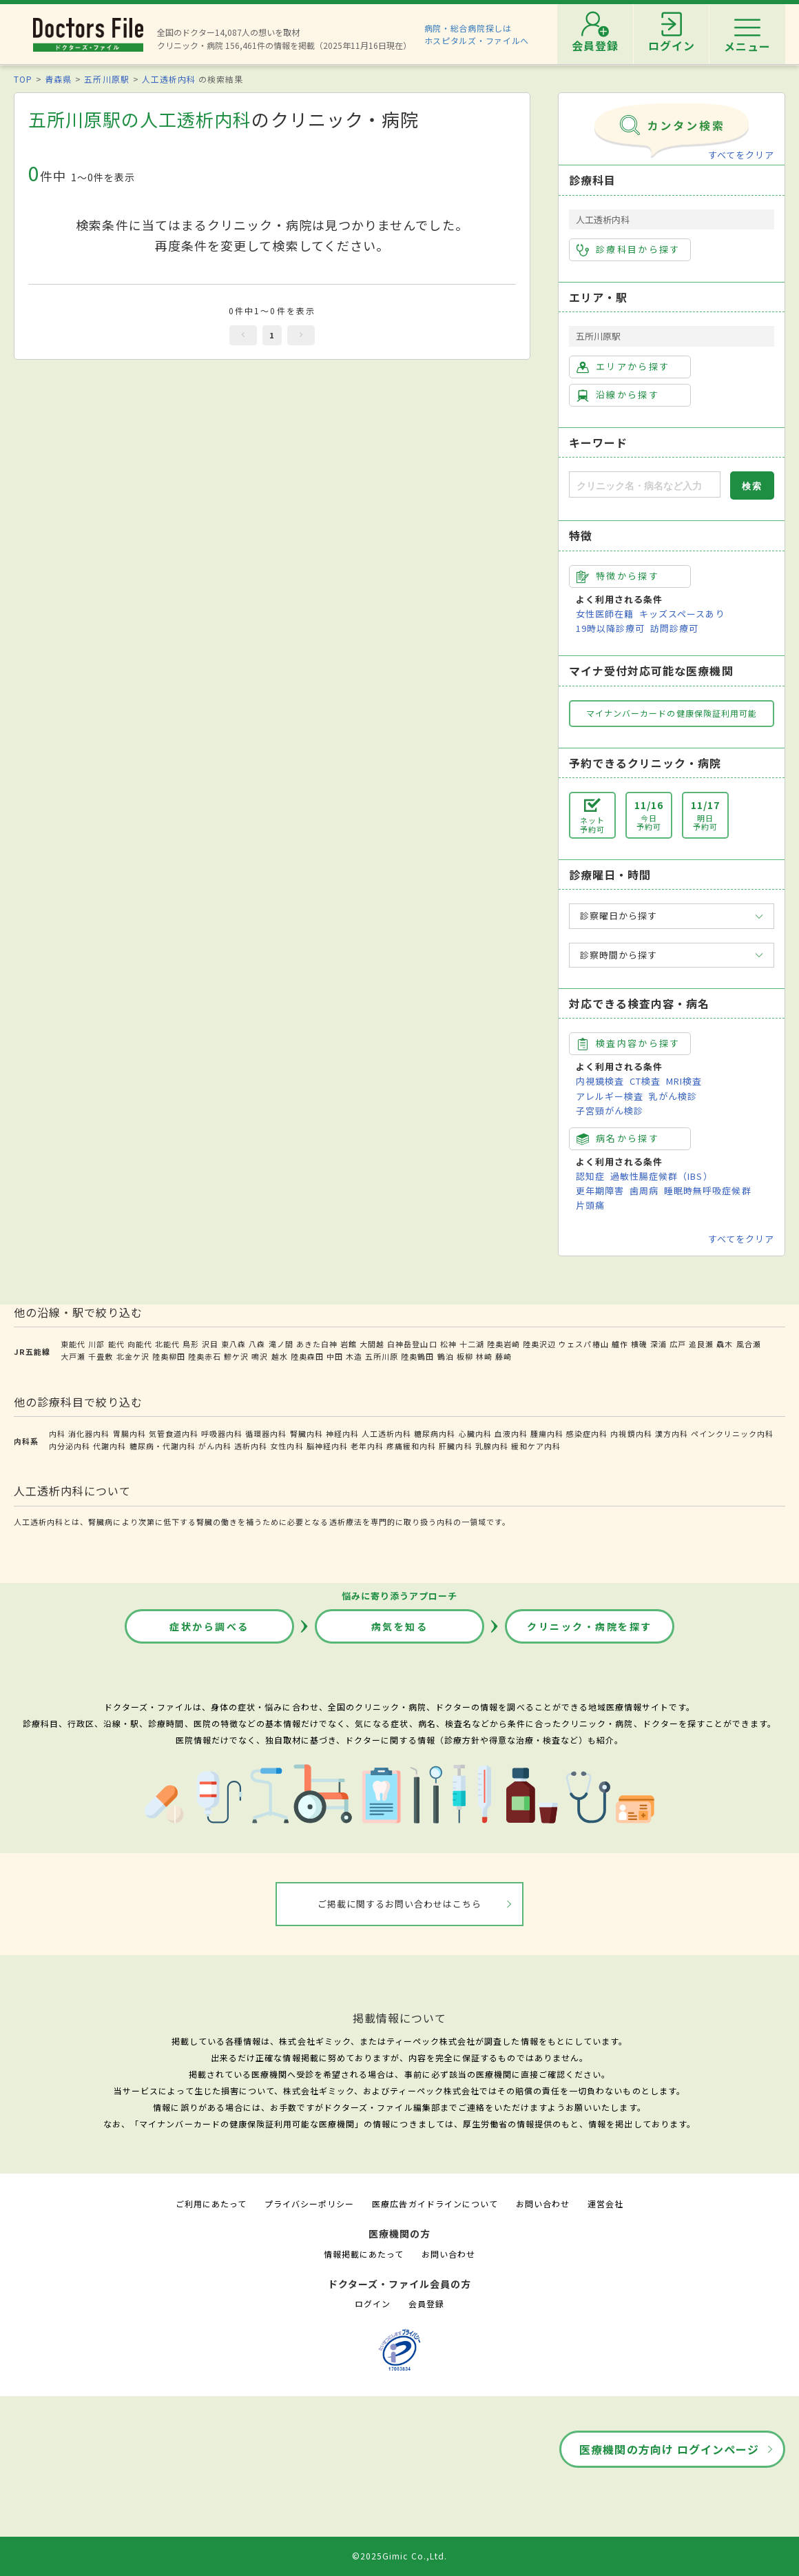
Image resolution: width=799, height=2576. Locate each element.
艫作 (620, 1343)
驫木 (724, 1343)
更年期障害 (600, 1190)
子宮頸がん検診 (609, 1110)
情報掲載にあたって (364, 2254)
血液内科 (511, 1433)
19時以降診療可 (610, 628)
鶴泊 (445, 1356)
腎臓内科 (306, 1433)
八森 (257, 1343)
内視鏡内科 (631, 1433)
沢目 (210, 1343)
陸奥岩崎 (503, 1343)
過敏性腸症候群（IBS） (661, 1176)
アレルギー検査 (609, 1096)
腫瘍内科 (546, 1433)
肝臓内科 (455, 1445)
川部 (96, 1343)
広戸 (678, 1343)
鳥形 (191, 1343)
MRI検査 (684, 1080)
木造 (354, 1356)
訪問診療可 (674, 628)
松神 (448, 1343)
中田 (334, 1356)
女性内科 (286, 1445)
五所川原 (381, 1356)
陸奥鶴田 (417, 1356)
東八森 (233, 1343)
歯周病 (644, 1190)
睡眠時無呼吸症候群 (707, 1190)
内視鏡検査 (600, 1080)
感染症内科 (587, 1433)
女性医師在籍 (605, 613)
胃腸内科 (129, 1433)
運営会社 (605, 2203)
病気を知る (399, 1626)
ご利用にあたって (211, 2203)
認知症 (590, 1176)
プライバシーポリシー (309, 2203)
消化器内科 (89, 1433)
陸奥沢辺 (539, 1343)
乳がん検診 (673, 1096)
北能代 (167, 1343)
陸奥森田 (307, 1356)
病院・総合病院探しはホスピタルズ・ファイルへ (477, 34)
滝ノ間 (281, 1343)
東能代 (73, 1343)
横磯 (639, 1343)
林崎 (484, 1356)
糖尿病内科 (434, 1433)
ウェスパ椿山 (583, 1343)
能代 (116, 1343)
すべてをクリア (741, 154)
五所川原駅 (106, 79)
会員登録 (426, 2303)
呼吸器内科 (221, 1433)
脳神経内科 (327, 1445)
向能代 (139, 1343)
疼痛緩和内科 (411, 1445)
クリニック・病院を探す (589, 1626)
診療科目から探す (629, 249)
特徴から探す (618, 576)
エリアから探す (623, 367)
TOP (23, 79)
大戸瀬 (73, 1356)
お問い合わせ (543, 2203)
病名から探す (618, 1138)
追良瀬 (701, 1343)
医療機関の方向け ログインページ (669, 2449)
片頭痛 (590, 1205)
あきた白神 (317, 1343)
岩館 (348, 1343)
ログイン (373, 2303)
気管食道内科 (173, 1433)
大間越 (372, 1343)
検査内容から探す (629, 1043)
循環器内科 (266, 1433)
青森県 (58, 79)
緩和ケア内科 (536, 1445)
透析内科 (250, 1445)
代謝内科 (109, 1445)
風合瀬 (748, 1343)
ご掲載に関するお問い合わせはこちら (400, 1903)
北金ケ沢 (132, 1356)
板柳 (465, 1356)
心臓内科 (475, 1433)
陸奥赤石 (204, 1356)
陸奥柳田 (168, 1356)
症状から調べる (209, 1626)
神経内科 (342, 1433)
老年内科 (367, 1445)
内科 (57, 1433)
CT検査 (645, 1080)
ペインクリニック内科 (732, 1433)
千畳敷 (100, 1356)
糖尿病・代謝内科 (162, 1445)
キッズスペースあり (682, 613)
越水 (279, 1356)
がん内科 (214, 1445)
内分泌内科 (69, 1445)
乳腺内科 (491, 1445)
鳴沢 (259, 1356)
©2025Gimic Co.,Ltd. (399, 2556)
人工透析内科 (169, 79)
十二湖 (471, 1343)
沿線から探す (618, 395)
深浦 (658, 1343)
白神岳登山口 (412, 1343)
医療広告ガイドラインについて (435, 2203)
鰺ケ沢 (236, 1356)
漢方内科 (671, 1433)
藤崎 (503, 1356)
